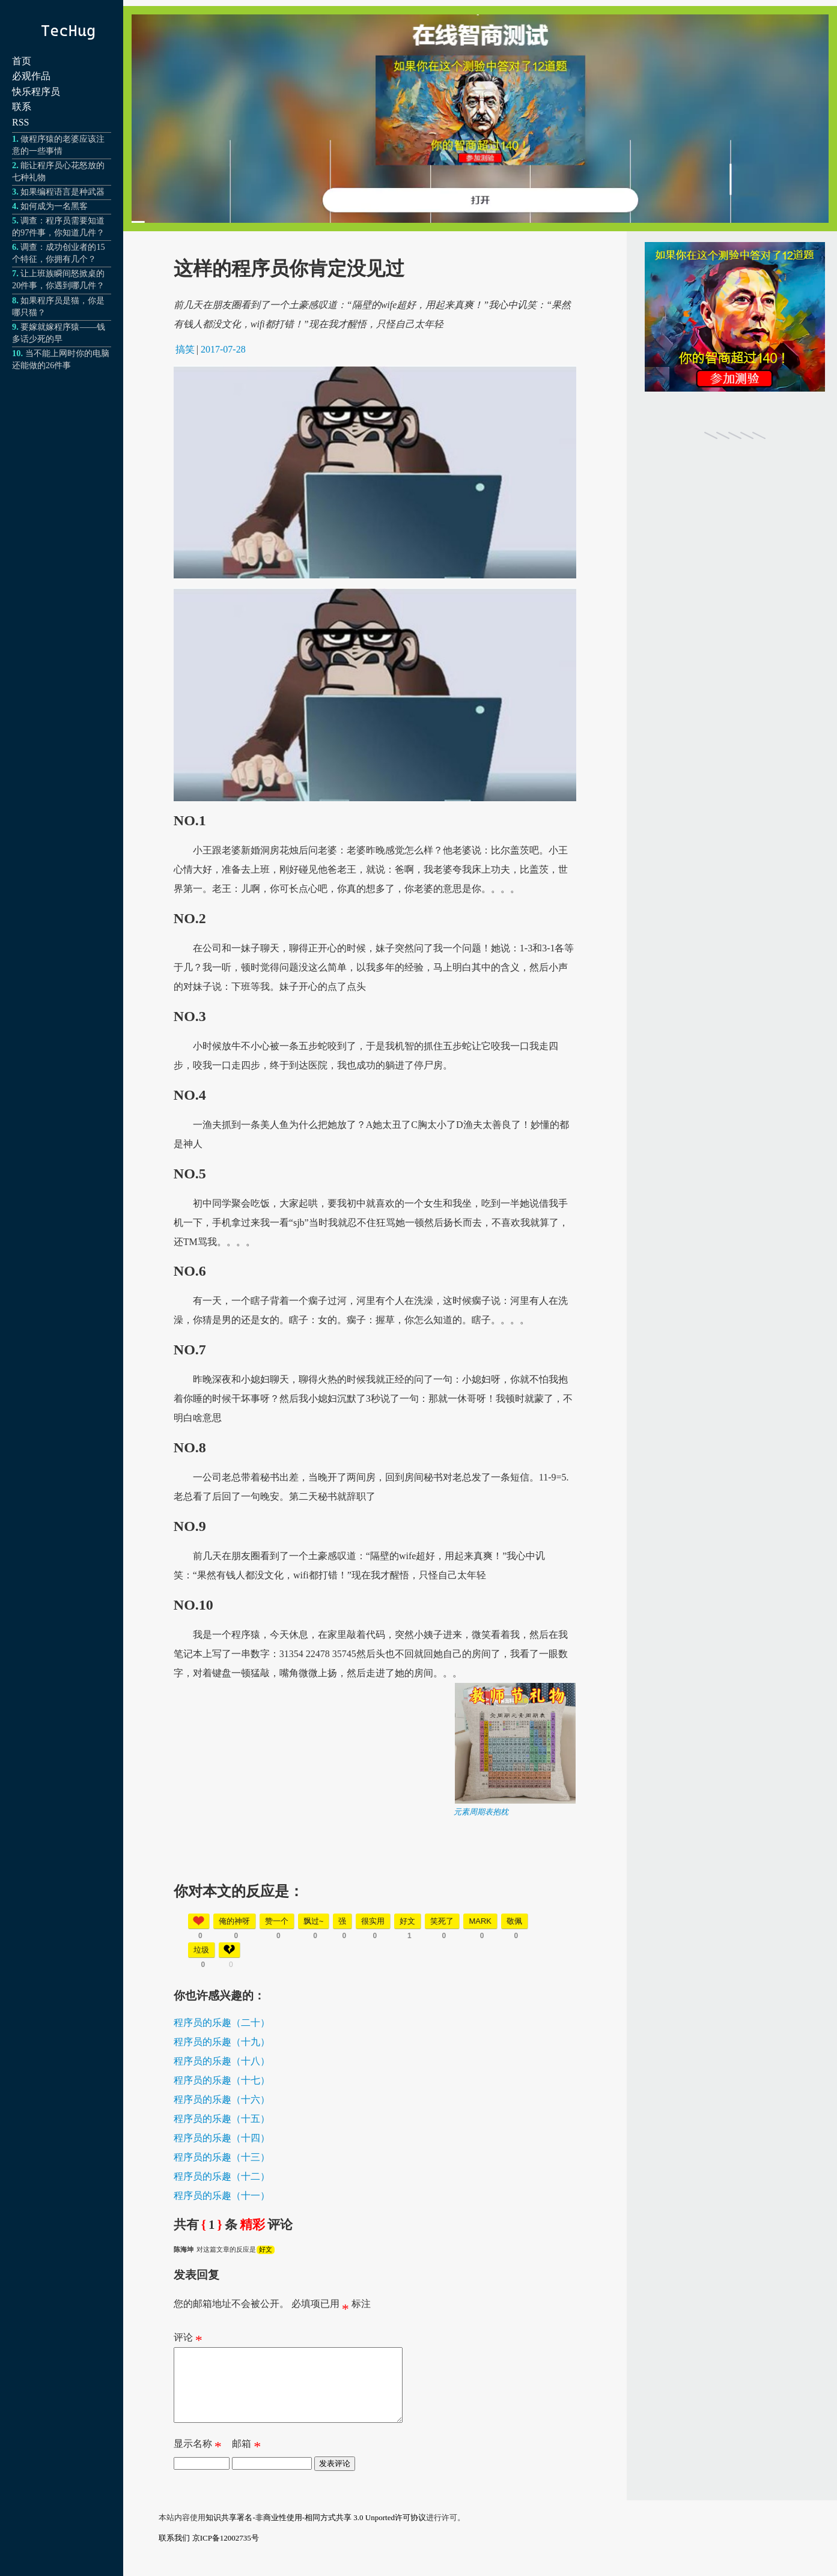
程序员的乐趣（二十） (222, 2022)
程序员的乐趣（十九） (222, 2042)
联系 (21, 107)
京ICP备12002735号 (225, 2552)
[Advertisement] (375, 1901)
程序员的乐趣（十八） (222, 2061)
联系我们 (174, 2552)
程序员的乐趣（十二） (222, 2176)
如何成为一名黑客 (54, 206)
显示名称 (198, 2460)
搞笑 (185, 349)
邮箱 (246, 2460)
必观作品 (31, 76)
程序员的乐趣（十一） (222, 2195)
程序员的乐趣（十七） (222, 2080)
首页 (21, 61)
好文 (265, 2249)
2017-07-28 (223, 349)
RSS (20, 122)
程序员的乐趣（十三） (222, 2157)
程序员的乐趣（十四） (222, 2138)
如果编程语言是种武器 (62, 191)
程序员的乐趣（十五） (222, 2119)
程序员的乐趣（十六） (222, 2099)
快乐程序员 (36, 91)
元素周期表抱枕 (481, 1811)
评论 (188, 2340)
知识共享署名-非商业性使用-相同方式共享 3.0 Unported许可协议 (315, 2531)
